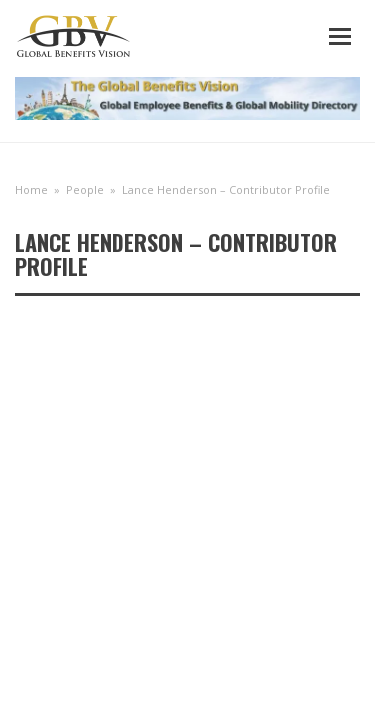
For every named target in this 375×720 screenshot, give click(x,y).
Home (31, 189)
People (85, 189)
